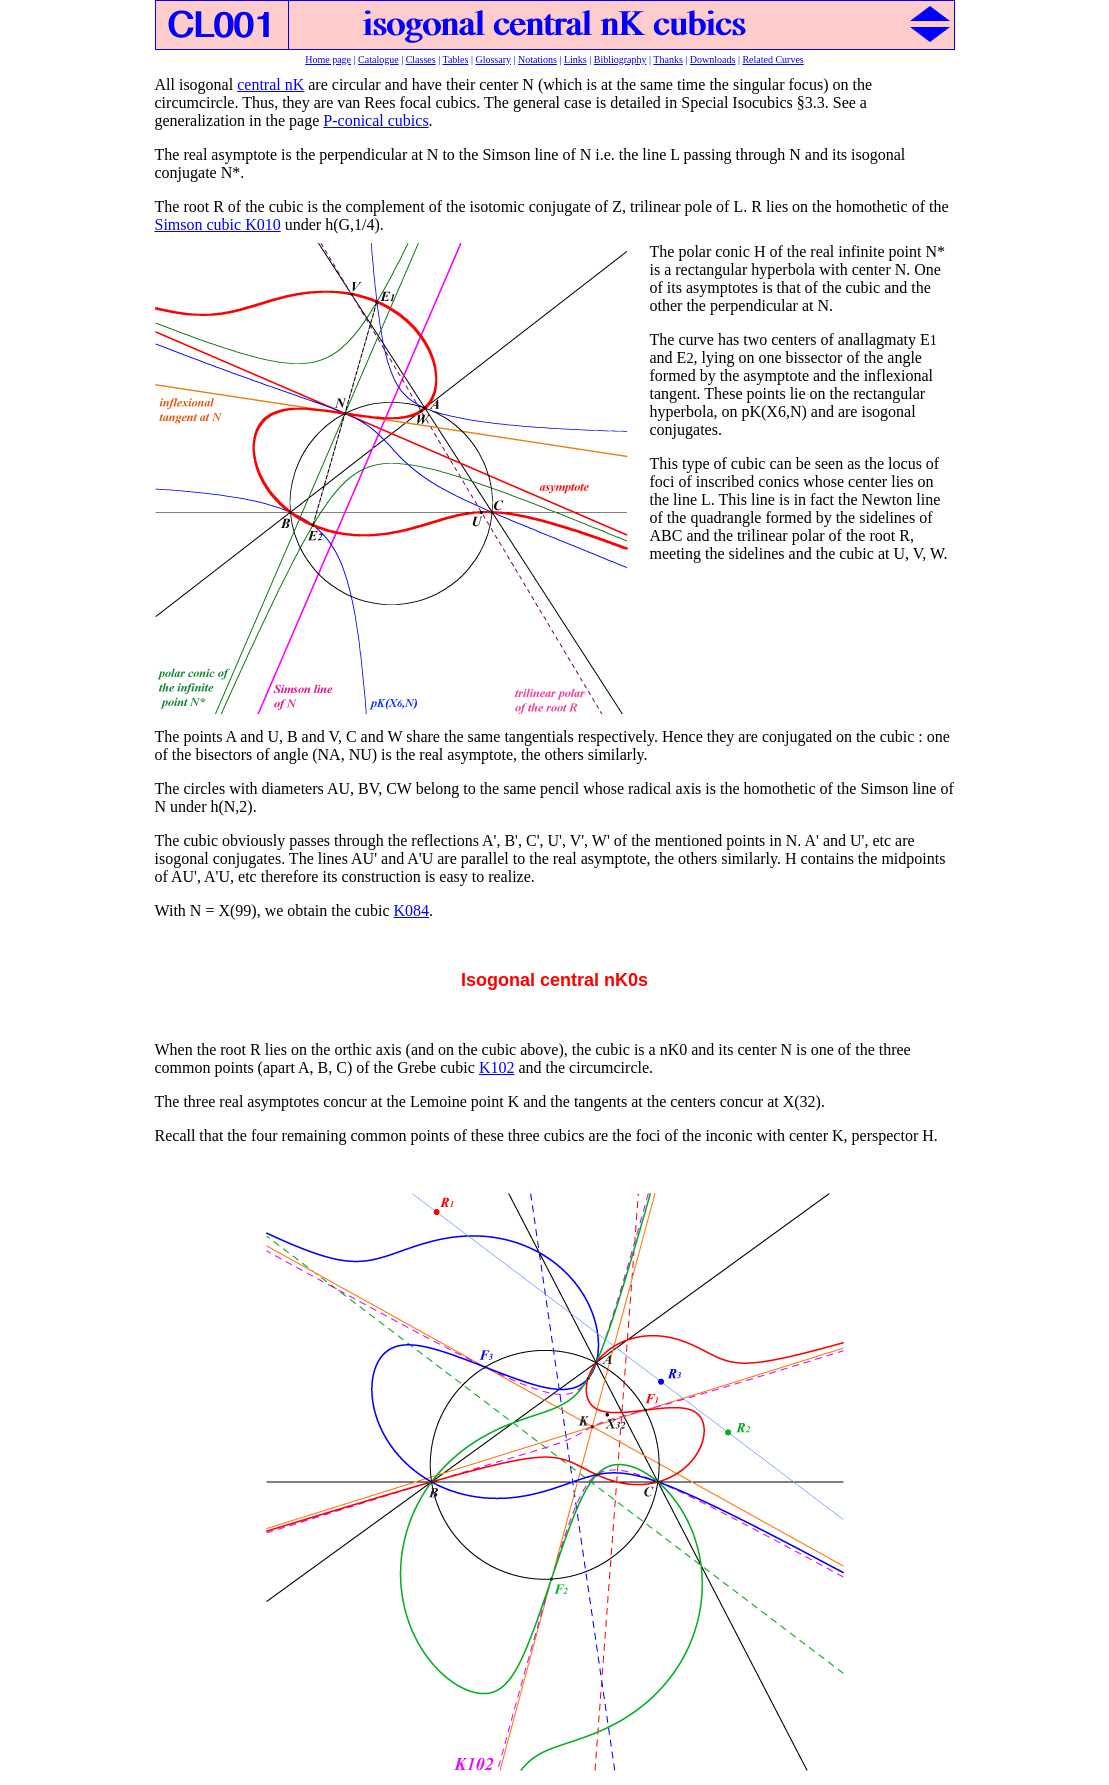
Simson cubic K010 (218, 224)
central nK (270, 84)
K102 (497, 1067)
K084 (411, 910)
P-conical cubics (375, 120)
